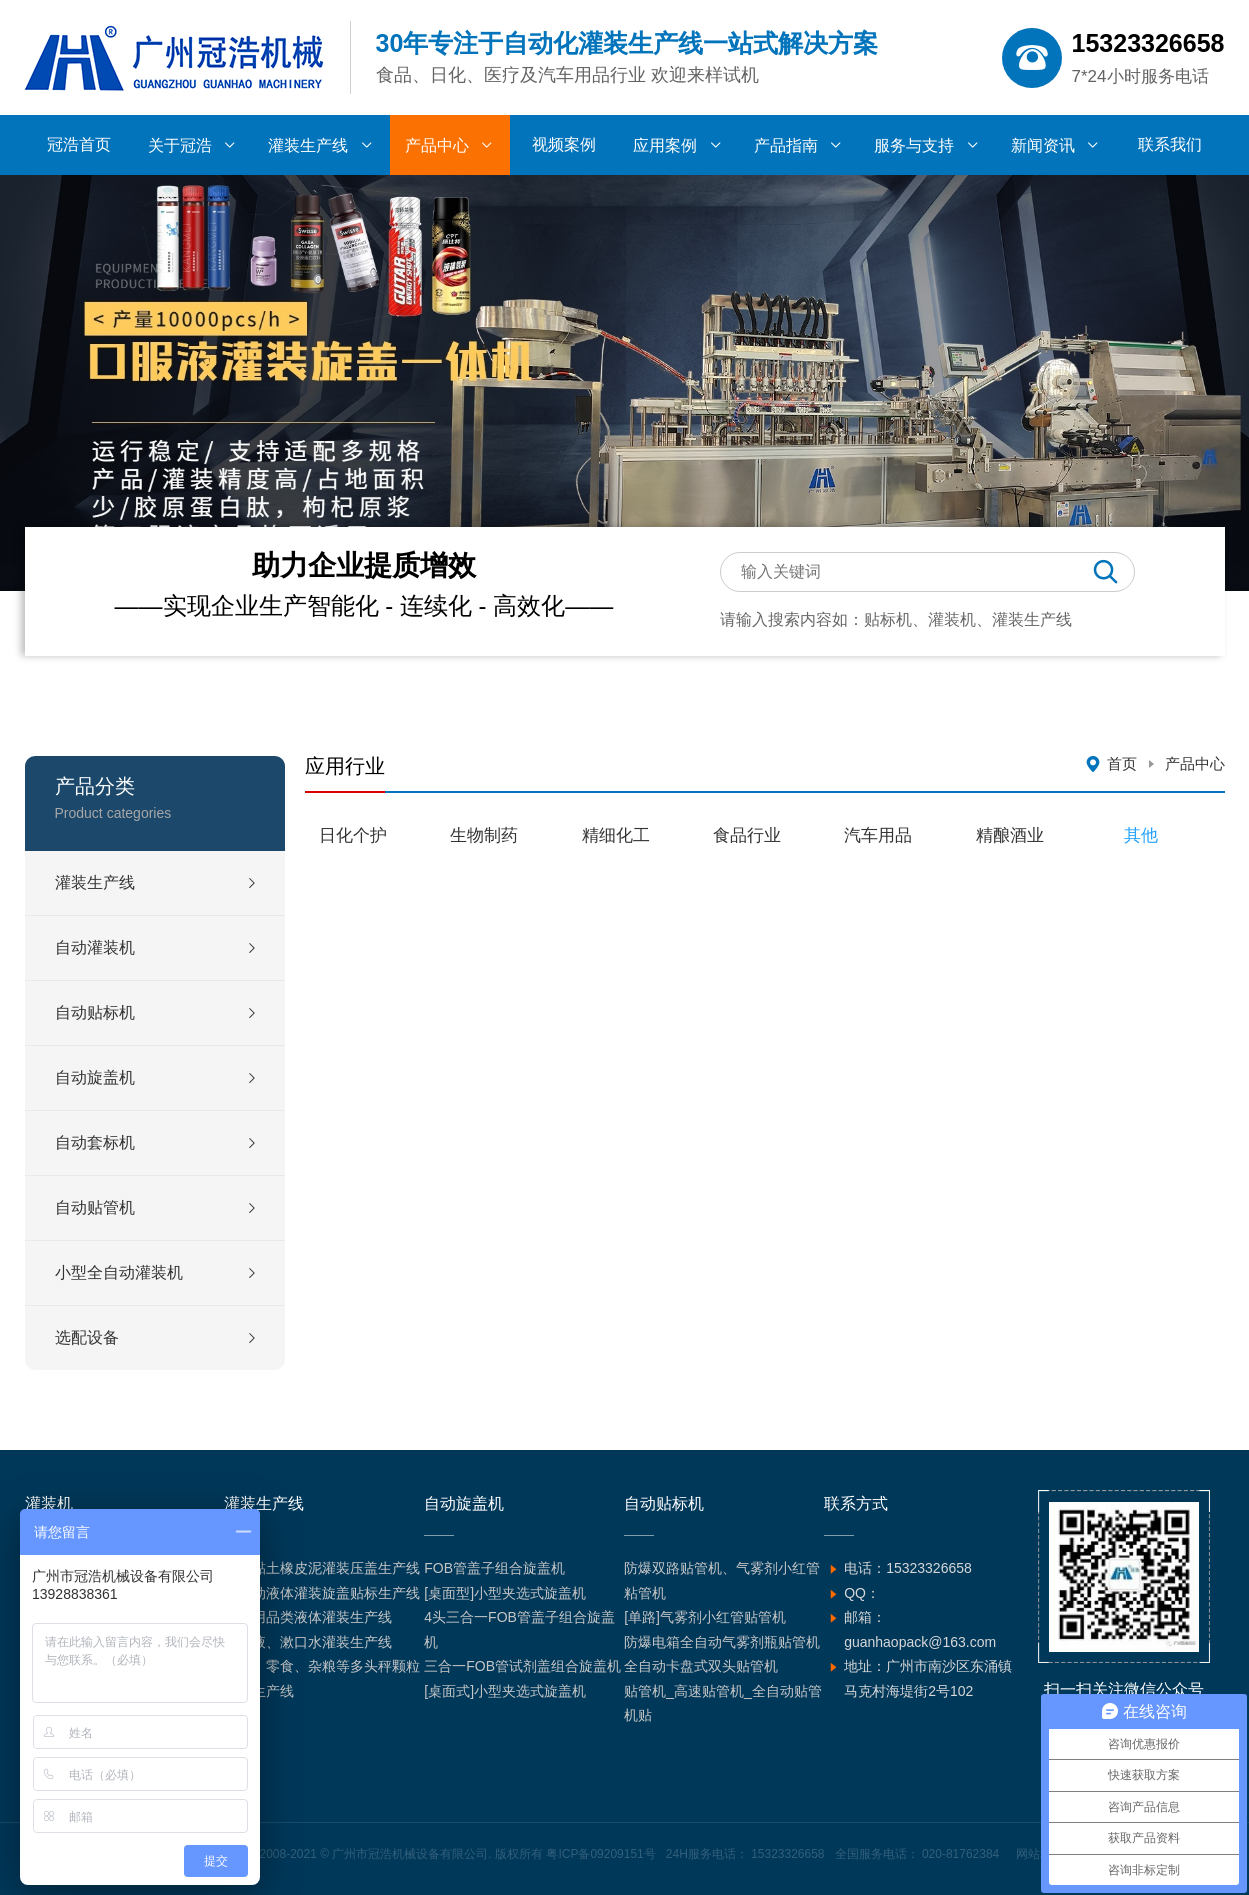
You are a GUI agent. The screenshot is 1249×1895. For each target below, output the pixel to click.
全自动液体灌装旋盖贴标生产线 (322, 1593)
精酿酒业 (1010, 835)
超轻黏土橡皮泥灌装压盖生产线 (322, 1568)
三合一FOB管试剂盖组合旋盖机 (522, 1666)
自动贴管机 (95, 1207)
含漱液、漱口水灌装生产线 (308, 1642)
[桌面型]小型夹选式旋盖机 (505, 1593)
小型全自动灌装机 (119, 1272)
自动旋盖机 (95, 1077)
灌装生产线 (95, 882)
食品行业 (747, 835)
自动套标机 (95, 1142)
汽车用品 (878, 835)
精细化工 (616, 835)
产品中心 (1195, 763)
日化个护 (353, 835)
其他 (1141, 835)
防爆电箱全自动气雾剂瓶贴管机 (722, 1642)
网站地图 (1040, 1854)
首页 (1122, 763)
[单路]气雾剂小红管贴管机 (705, 1617)
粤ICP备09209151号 (600, 1854)
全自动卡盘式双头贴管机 (701, 1666)
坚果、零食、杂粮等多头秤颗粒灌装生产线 (322, 1678)
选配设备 (87, 1337)
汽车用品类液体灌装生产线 (308, 1617)
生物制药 (484, 835)
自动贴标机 (95, 1012)
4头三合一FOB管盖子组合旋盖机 (519, 1629)
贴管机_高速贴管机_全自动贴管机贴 (723, 1703)
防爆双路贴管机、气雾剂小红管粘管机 (722, 1580)
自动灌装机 (95, 947)
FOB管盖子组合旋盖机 (494, 1568)
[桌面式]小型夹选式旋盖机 (505, 1691)
